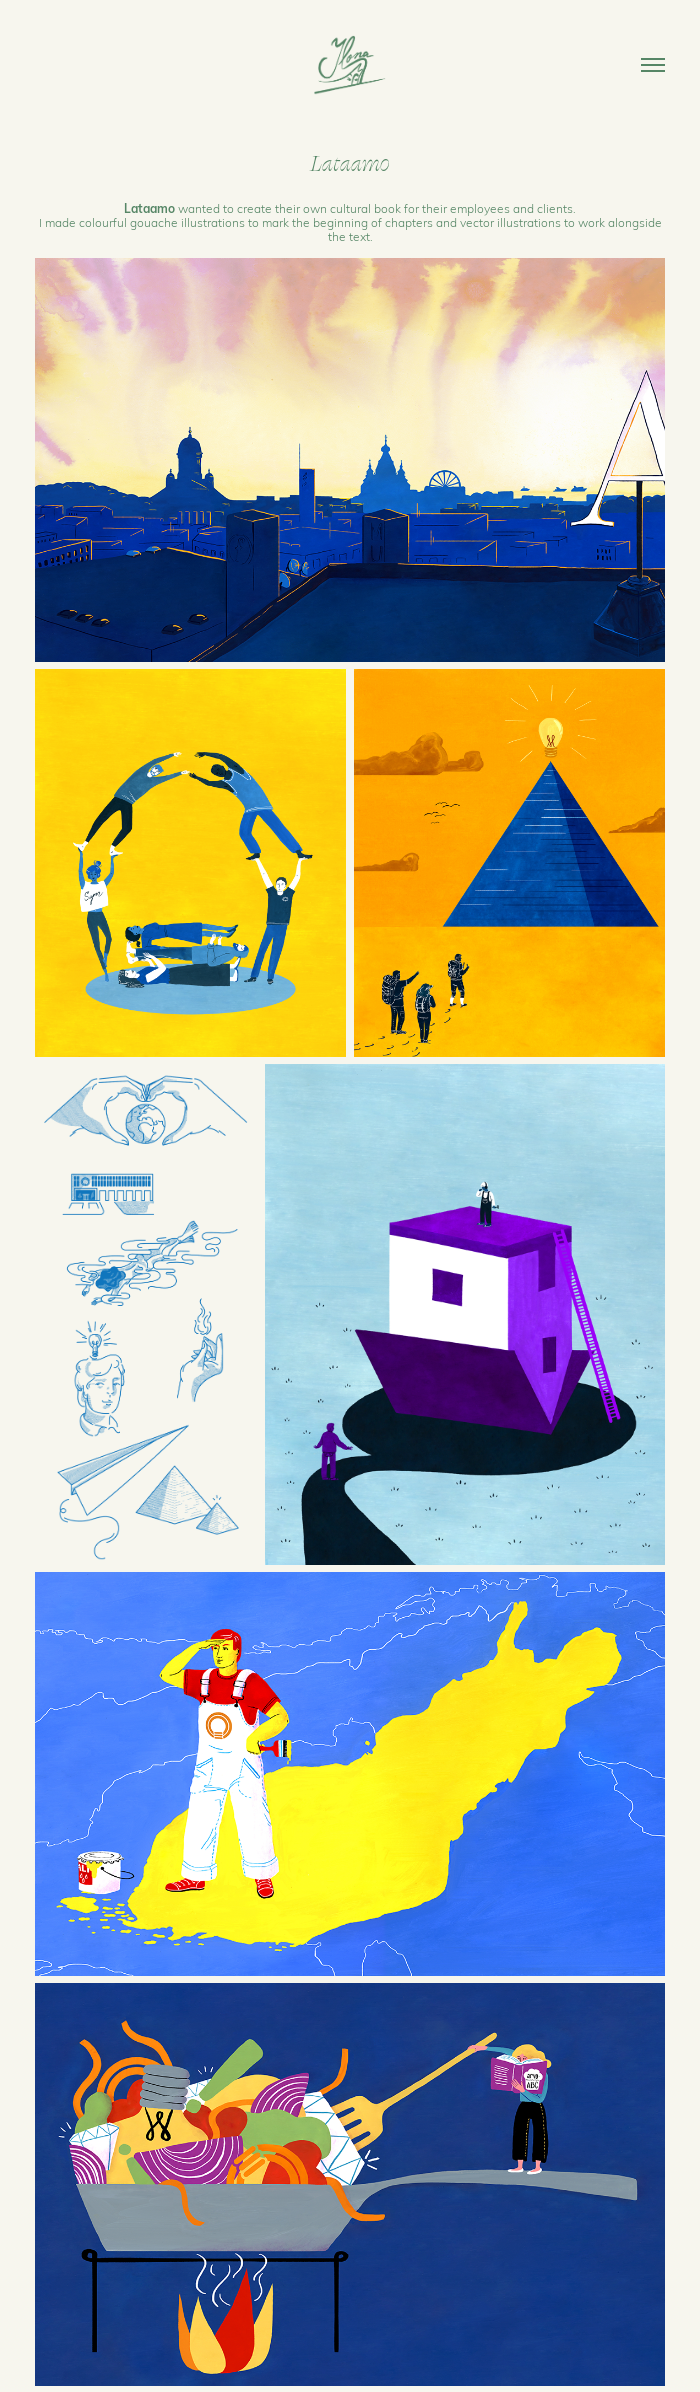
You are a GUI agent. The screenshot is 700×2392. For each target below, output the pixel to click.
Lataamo (149, 208)
